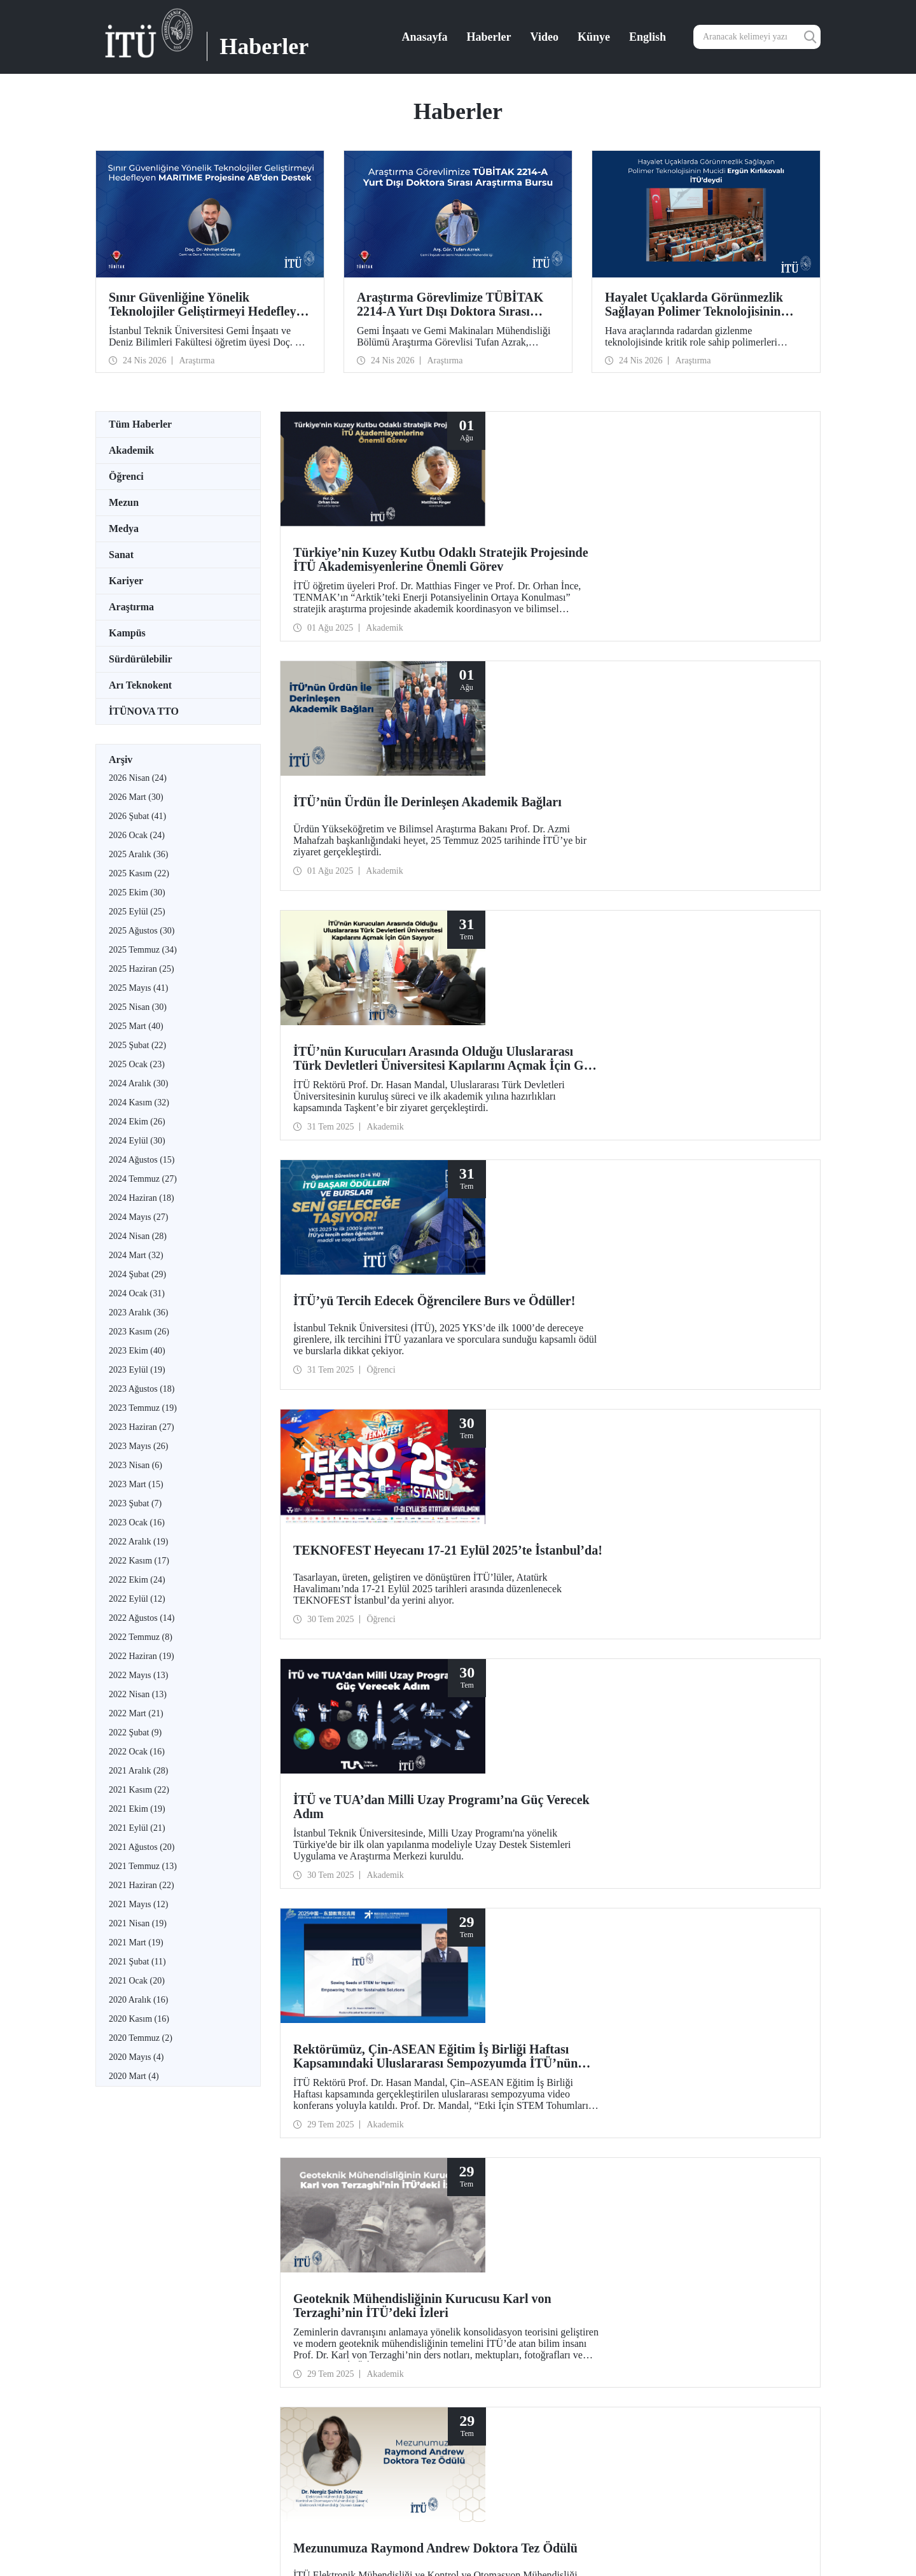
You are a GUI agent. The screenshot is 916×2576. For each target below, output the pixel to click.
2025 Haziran (141, 969)
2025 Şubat (137, 1045)
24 (513, 1766)
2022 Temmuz (140, 1637)
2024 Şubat (137, 1274)
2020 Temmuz (140, 2038)
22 (480, 1766)
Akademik (131, 450)
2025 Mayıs (138, 988)
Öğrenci (126, 476)
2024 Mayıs (138, 1217)
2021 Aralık (138, 1770)
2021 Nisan (138, 1923)
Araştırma (131, 606)
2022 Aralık (138, 1541)
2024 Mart (136, 1255)
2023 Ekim (137, 1350)
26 (546, 1766)
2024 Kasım (139, 1102)
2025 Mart (136, 1026)
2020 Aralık (138, 2000)
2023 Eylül (137, 1370)
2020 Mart (134, 2076)
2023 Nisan (135, 1465)
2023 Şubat (135, 1503)
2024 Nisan (138, 1236)
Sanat (121, 554)
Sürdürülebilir (140, 659)
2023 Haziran (141, 1427)
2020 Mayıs (136, 2057)
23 (496, 1766)
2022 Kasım (139, 1560)
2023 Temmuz (143, 1408)
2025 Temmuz (143, 950)
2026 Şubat (137, 816)
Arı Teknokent (140, 685)
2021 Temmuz (143, 1866)
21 (463, 1766)
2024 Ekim (137, 1121)
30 (612, 1766)
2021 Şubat (137, 1961)
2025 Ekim (137, 892)
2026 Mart (136, 797)
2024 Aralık (138, 1083)
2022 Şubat (135, 1732)
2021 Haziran (141, 1885)
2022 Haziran (141, 1656)
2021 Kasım (139, 1790)
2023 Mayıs (138, 1446)
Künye (594, 37)
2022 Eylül (137, 1599)
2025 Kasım (139, 873)
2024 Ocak (137, 1293)
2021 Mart (136, 1942)
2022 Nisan (138, 1694)
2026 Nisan (138, 778)
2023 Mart (136, 1484)
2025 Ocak (137, 1064)
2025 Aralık (138, 854)
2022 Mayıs (138, 1675)
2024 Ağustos (141, 1160)
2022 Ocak (137, 1751)
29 (595, 1766)
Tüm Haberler (140, 424)
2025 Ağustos (141, 930)
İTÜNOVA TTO (144, 711)
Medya (124, 528)
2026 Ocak (137, 835)
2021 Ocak (137, 1980)
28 (579, 1766)
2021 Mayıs (138, 1904)
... (448, 1766)
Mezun (124, 502)
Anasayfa (425, 37)
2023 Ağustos (141, 1389)
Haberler (489, 37)
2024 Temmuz (143, 1179)
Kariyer (126, 580)
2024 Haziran (141, 1198)
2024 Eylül (137, 1140)
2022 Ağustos (141, 1618)
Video (545, 37)
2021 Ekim (137, 1809)
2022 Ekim (137, 1580)
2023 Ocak (137, 1522)
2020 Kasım (139, 2019)
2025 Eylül (137, 911)
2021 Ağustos (141, 1847)
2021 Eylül (137, 1828)
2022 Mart (136, 1713)
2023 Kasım (139, 1331)
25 (529, 1766)
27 (562, 1766)
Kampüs (127, 632)
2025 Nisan (138, 1007)
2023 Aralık (138, 1312)
